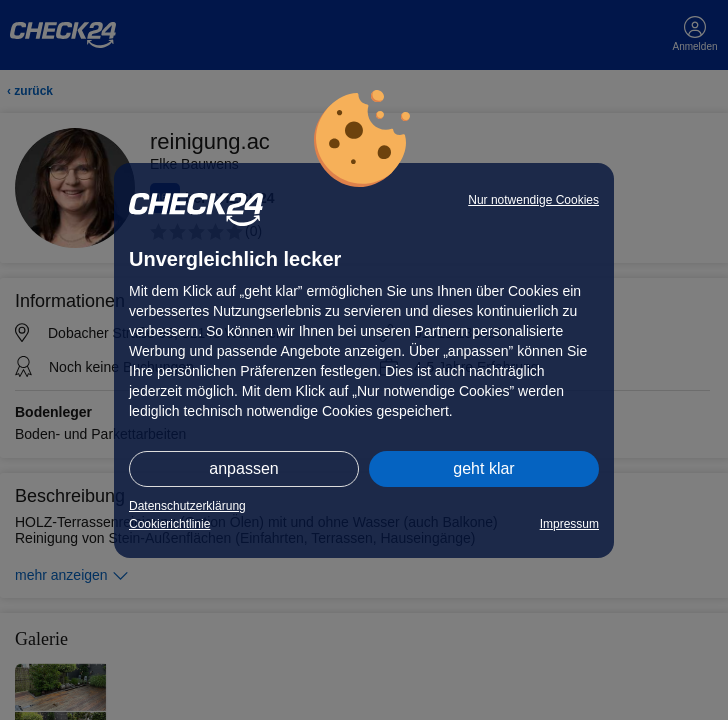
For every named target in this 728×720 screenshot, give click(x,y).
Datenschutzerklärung (187, 506)
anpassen (243, 468)
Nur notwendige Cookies (533, 200)
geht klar (483, 468)
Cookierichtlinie (169, 524)
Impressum (569, 524)
